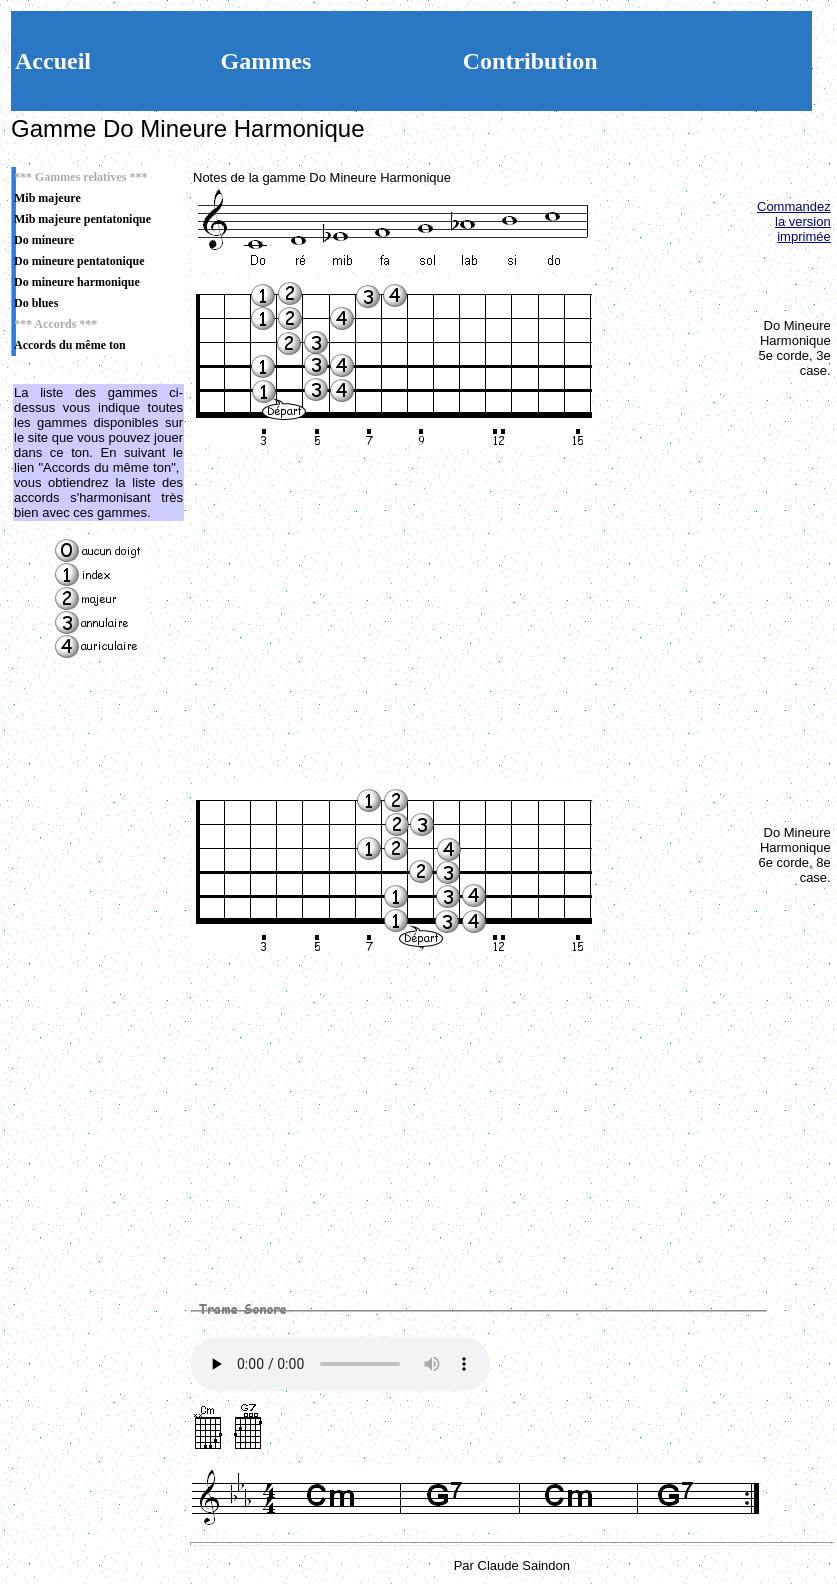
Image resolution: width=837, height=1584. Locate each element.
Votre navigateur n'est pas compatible (340, 1364)
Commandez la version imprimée (794, 221)
